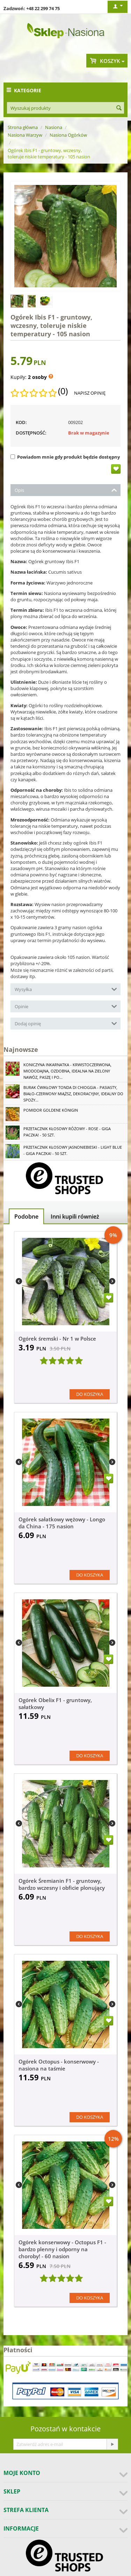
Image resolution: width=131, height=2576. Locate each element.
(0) (63, 391)
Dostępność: (31, 433)
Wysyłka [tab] (66, 988)
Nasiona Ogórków (68, 135)
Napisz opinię (89, 393)
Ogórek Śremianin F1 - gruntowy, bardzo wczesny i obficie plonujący (62, 1884)
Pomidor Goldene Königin (50, 1110)
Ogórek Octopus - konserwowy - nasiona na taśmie (59, 2065)
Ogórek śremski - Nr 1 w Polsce (57, 1338)
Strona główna (23, 127)
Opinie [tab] (66, 1006)
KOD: (21, 422)
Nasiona (53, 127)
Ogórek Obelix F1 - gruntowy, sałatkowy (55, 1703)
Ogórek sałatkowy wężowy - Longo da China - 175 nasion (62, 1523)
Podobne (26, 1216)
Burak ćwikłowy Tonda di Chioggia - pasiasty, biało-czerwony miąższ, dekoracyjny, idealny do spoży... (73, 1094)
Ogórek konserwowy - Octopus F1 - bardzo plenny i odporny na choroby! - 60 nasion (62, 2249)
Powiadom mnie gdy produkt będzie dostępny (65, 457)
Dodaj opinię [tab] (66, 1023)
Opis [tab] (66, 489)
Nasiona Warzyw (25, 135)
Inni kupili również (75, 1216)
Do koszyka (89, 1394)
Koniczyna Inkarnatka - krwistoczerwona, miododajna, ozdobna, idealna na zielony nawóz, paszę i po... (67, 1071)
